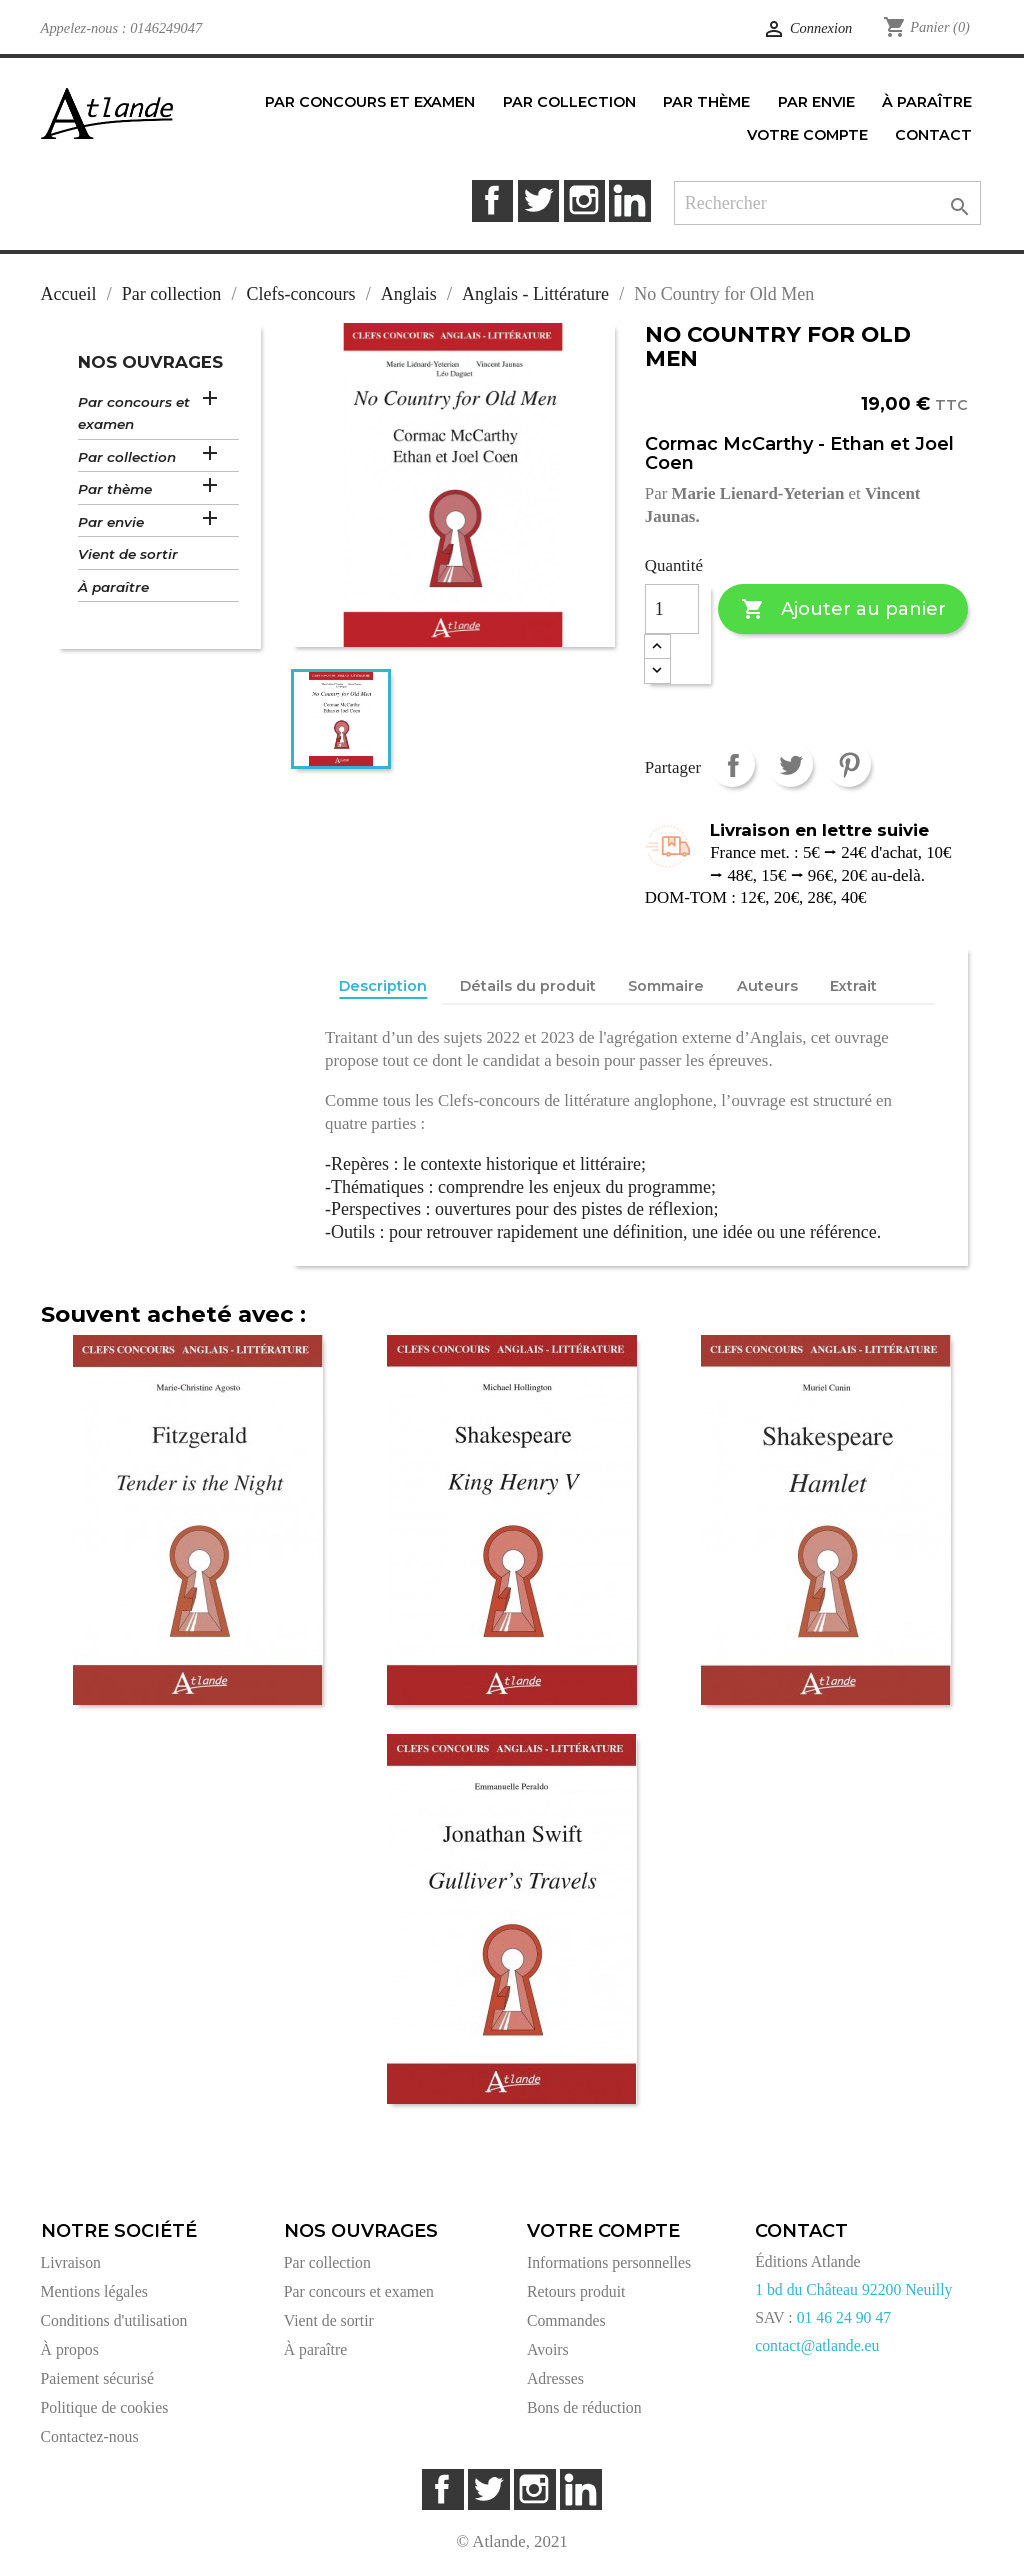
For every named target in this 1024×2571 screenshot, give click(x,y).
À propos (70, 2349)
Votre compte (603, 2231)
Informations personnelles (609, 2262)
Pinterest (848, 764)
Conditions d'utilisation (114, 2320)
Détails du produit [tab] (528, 986)
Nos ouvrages (150, 362)
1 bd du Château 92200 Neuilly (853, 2289)
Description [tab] (383, 986)
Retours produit (576, 2291)
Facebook (492, 200)
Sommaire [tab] (666, 986)
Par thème (115, 489)
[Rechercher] (827, 203)
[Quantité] (672, 609)
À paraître (113, 587)
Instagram (584, 200)
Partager (732, 764)
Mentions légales (94, 2291)
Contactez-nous (90, 2436)
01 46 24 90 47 (844, 2317)
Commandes (566, 2320)
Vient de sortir (128, 554)
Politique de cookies (105, 2407)
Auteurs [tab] (767, 986)
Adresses (555, 2378)
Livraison (71, 2262)
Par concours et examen (134, 413)
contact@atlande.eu (817, 2345)
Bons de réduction (584, 2407)
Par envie (111, 522)
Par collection (127, 457)
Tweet (790, 764)
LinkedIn (629, 200)
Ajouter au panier (843, 609)
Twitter (538, 200)
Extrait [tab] (853, 986)
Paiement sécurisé (97, 2378)
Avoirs (548, 2349)
